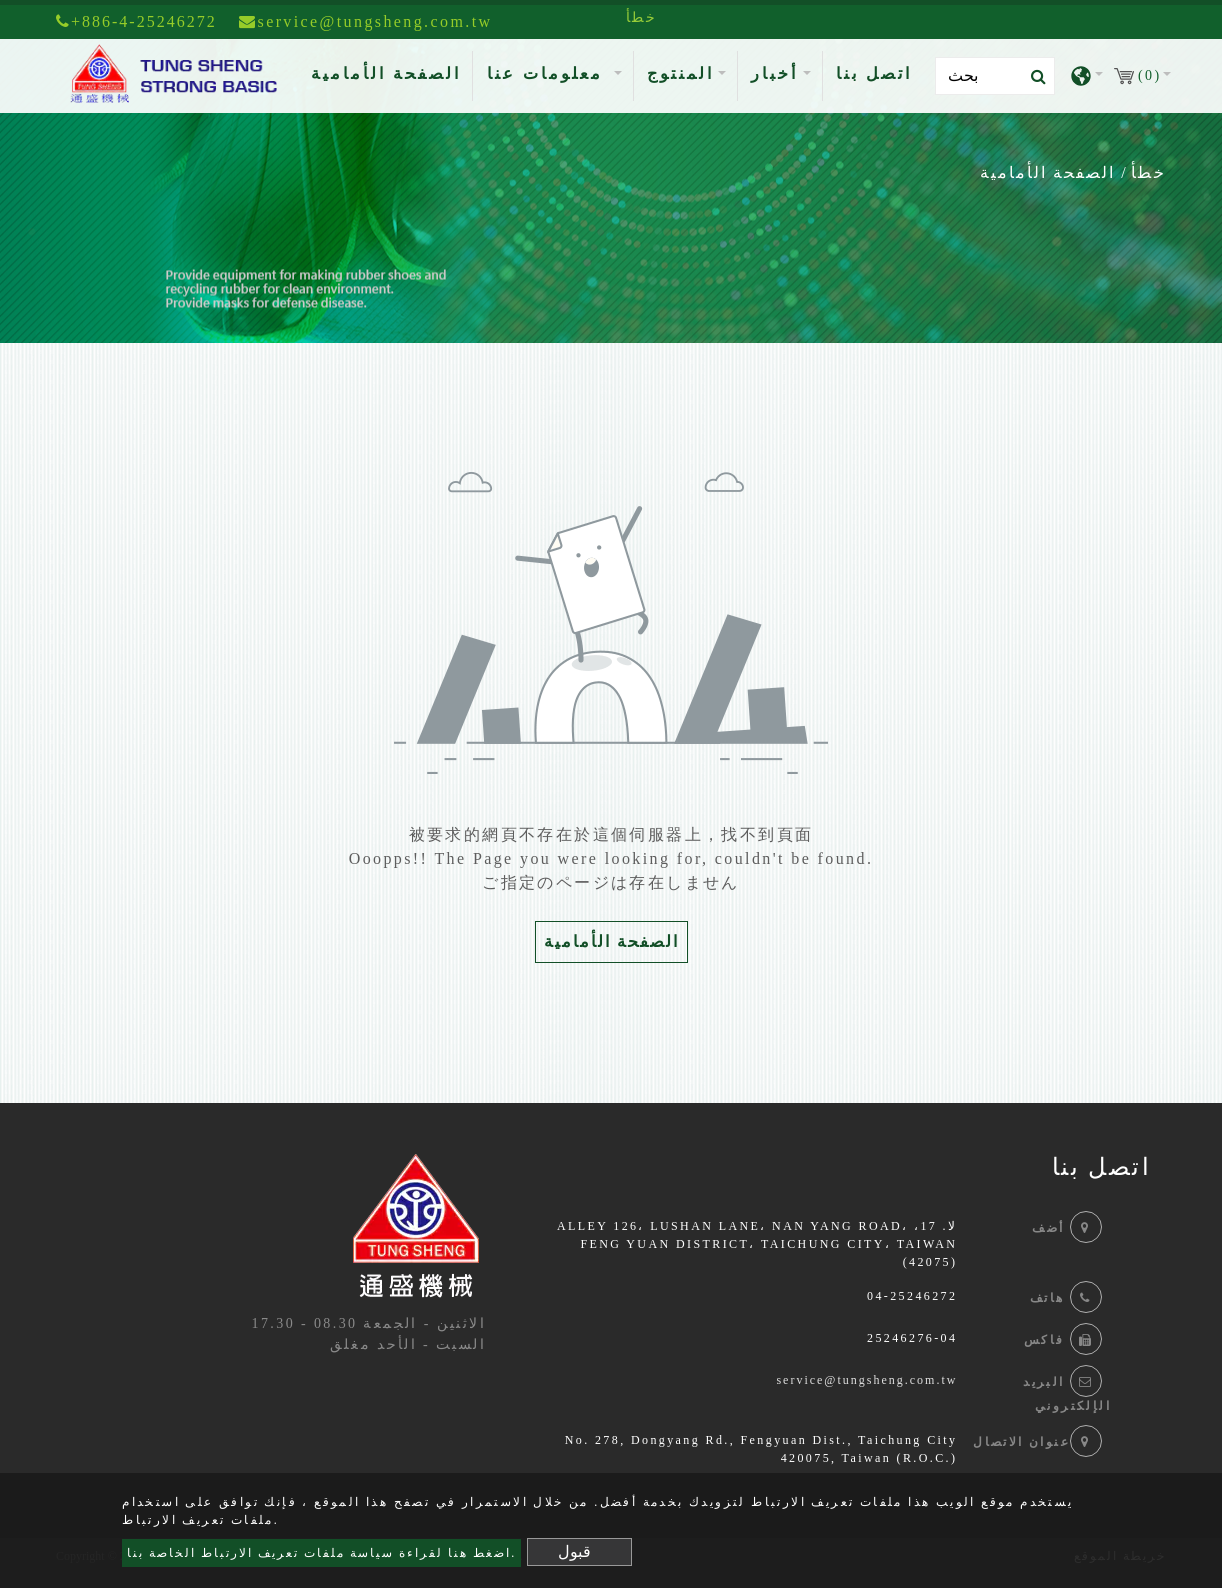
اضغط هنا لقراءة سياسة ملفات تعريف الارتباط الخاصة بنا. (321, 1553)
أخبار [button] (774, 73)
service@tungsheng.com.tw (866, 1380)
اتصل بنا (874, 73)
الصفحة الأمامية (390, 71)
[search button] (1032, 77)
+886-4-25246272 (136, 21)
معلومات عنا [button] (548, 73)
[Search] (995, 76)
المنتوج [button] (680, 73)
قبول (574, 1551)
